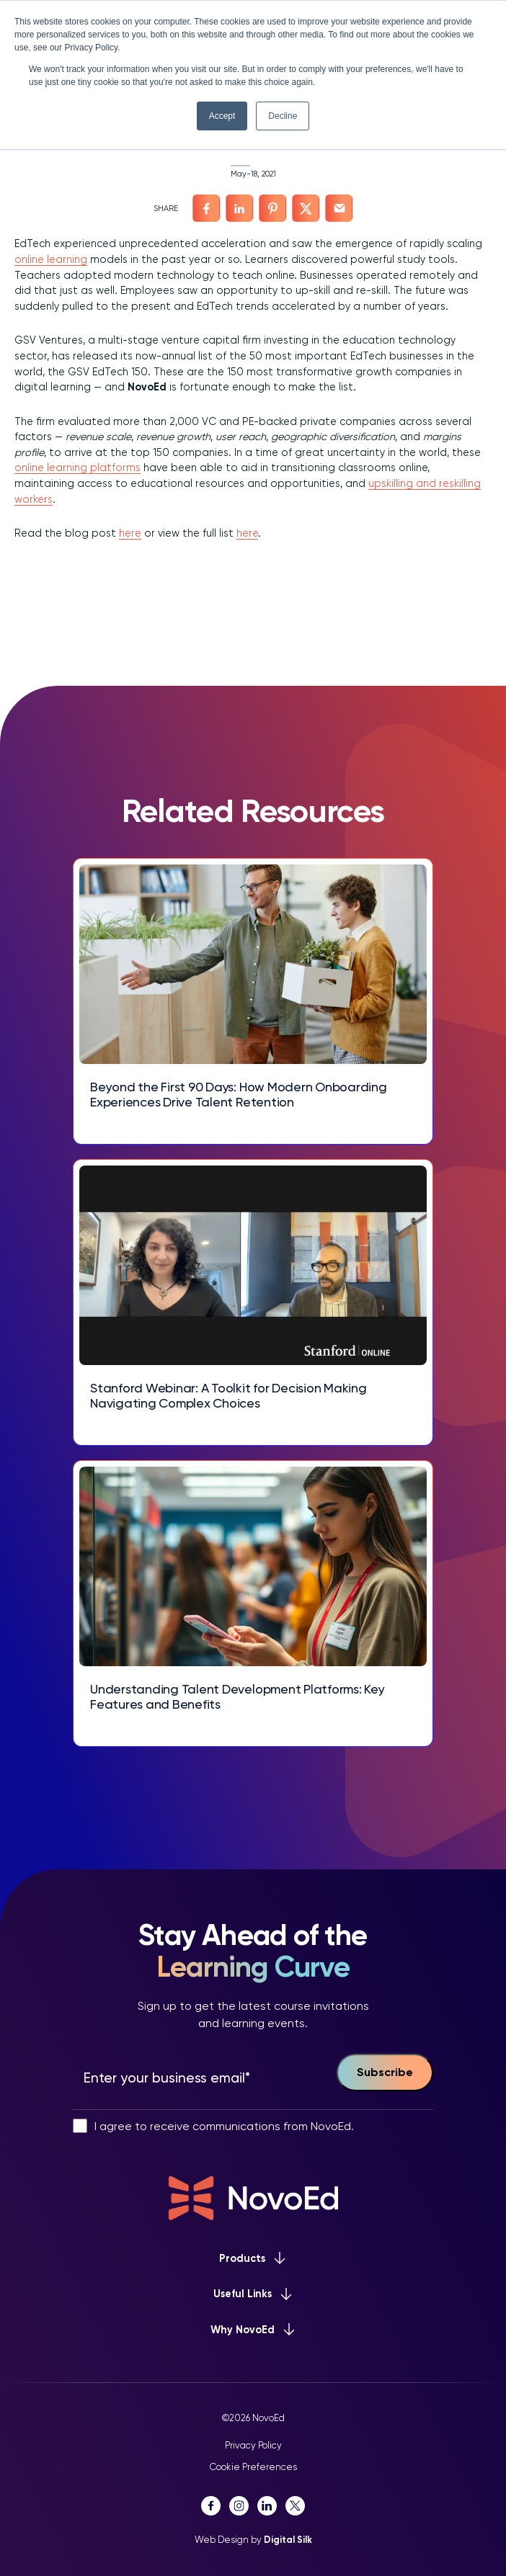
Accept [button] (222, 116)
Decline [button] (282, 116)
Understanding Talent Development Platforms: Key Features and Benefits (237, 1697)
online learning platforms (77, 467)
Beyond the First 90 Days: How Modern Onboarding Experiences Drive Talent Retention (238, 1094)
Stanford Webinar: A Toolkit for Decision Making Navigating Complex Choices (228, 1395)
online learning (50, 259)
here (130, 533)
